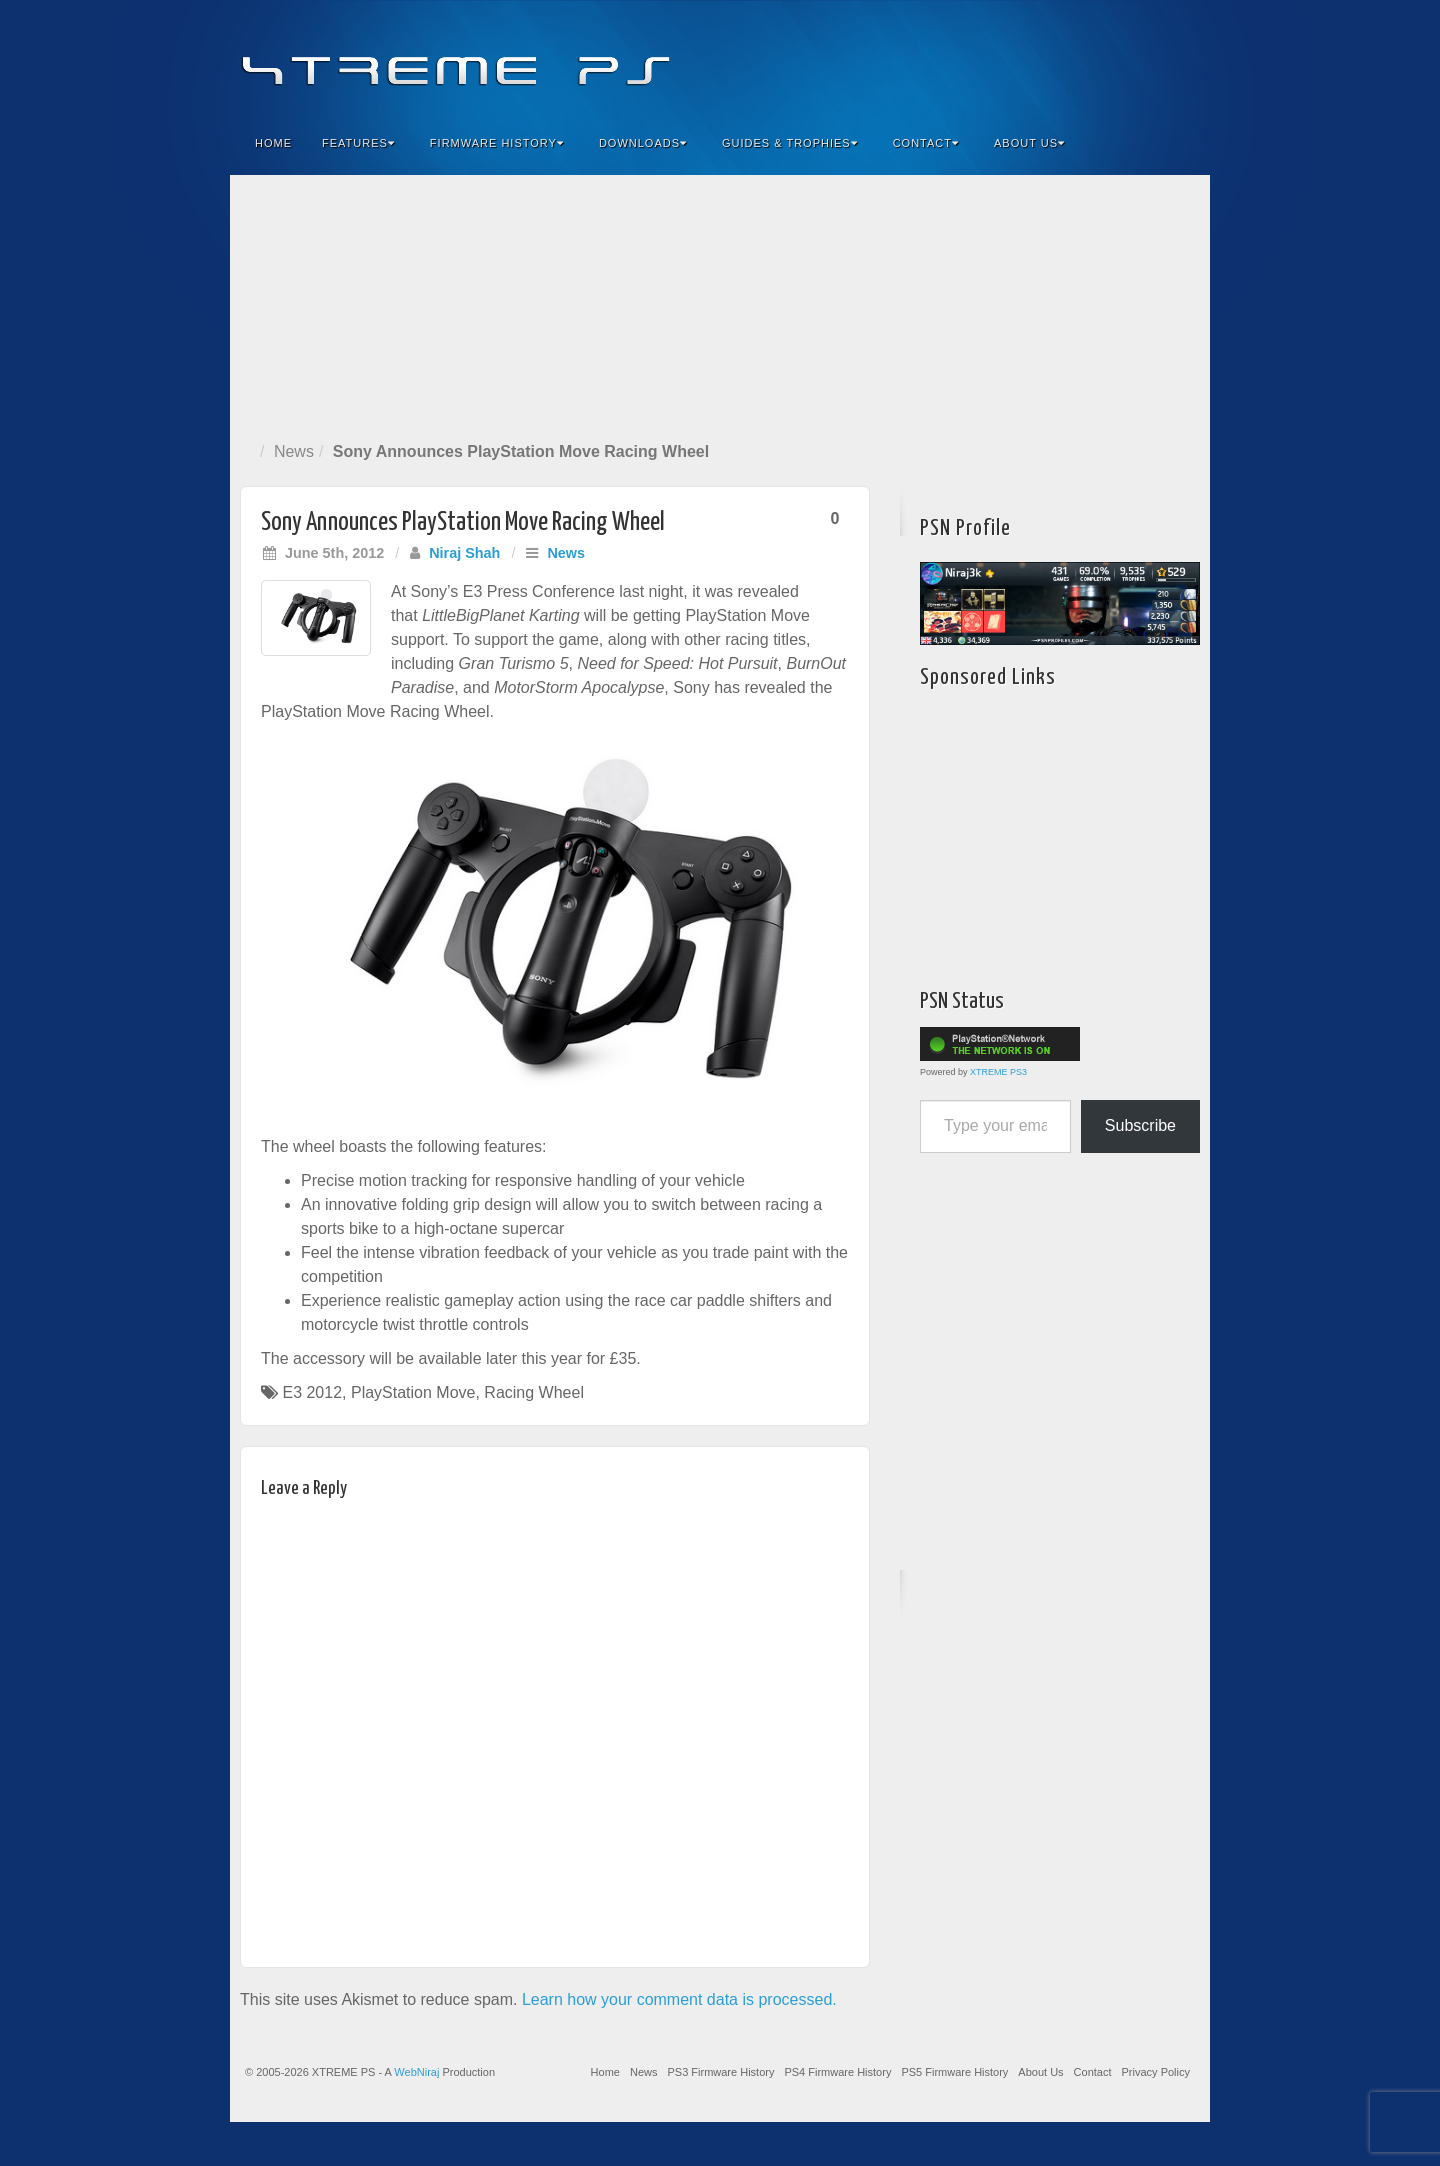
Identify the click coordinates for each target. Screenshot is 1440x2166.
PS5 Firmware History (954, 2072)
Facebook (1046, 58)
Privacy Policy (1156, 2072)
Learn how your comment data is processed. (679, 1999)
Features (358, 143)
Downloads (643, 143)
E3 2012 (312, 1392)
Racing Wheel (534, 1392)
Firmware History (497, 143)
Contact (926, 143)
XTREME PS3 (998, 1072)
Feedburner (1073, 58)
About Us (1029, 143)
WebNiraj (416, 2072)
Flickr (1100, 58)
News (294, 451)
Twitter (1127, 58)
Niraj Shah (464, 553)
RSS (1181, 58)
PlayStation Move (413, 1392)
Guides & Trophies (790, 143)
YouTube (1154, 58)
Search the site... (1182, 143)
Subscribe (1140, 1125)
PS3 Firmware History (720, 2072)
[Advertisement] (720, 304)
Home (273, 143)
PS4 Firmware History (837, 2072)
